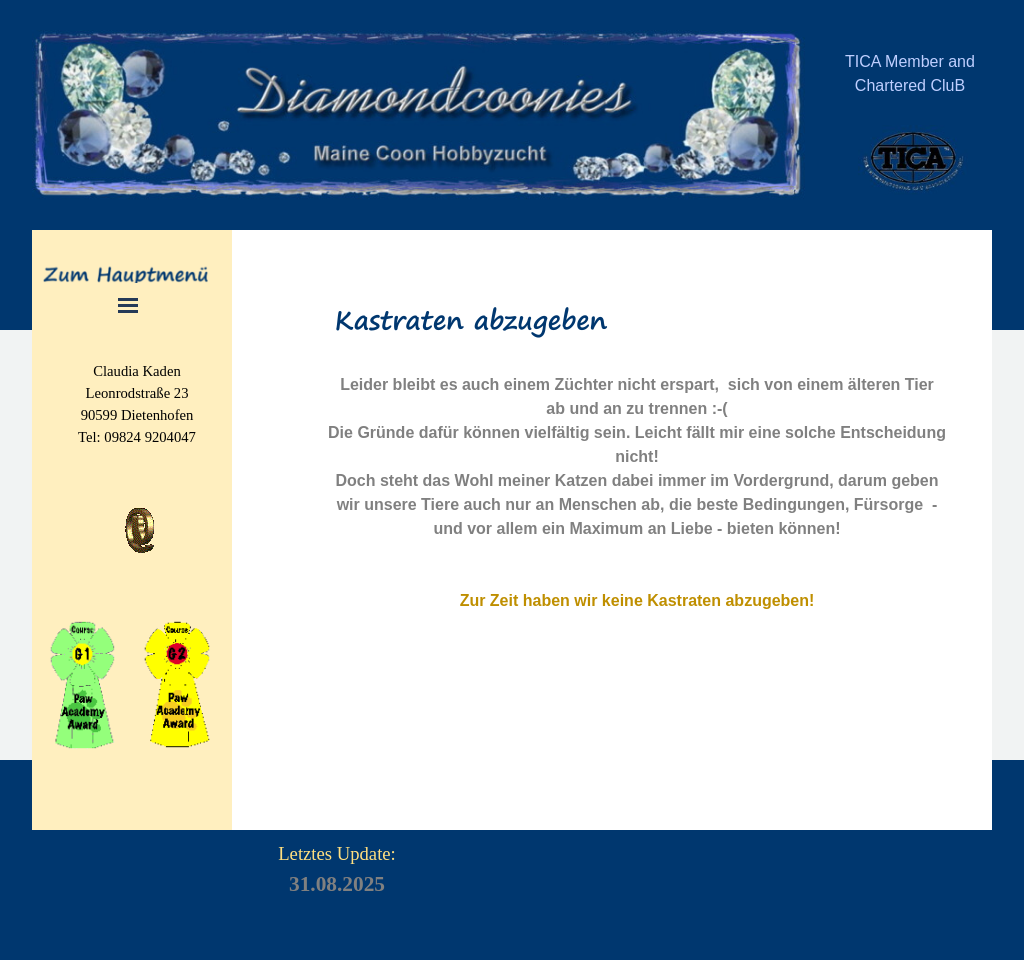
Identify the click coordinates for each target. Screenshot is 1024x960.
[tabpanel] (910, 85)
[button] (139, 508)
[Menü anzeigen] (128, 305)
